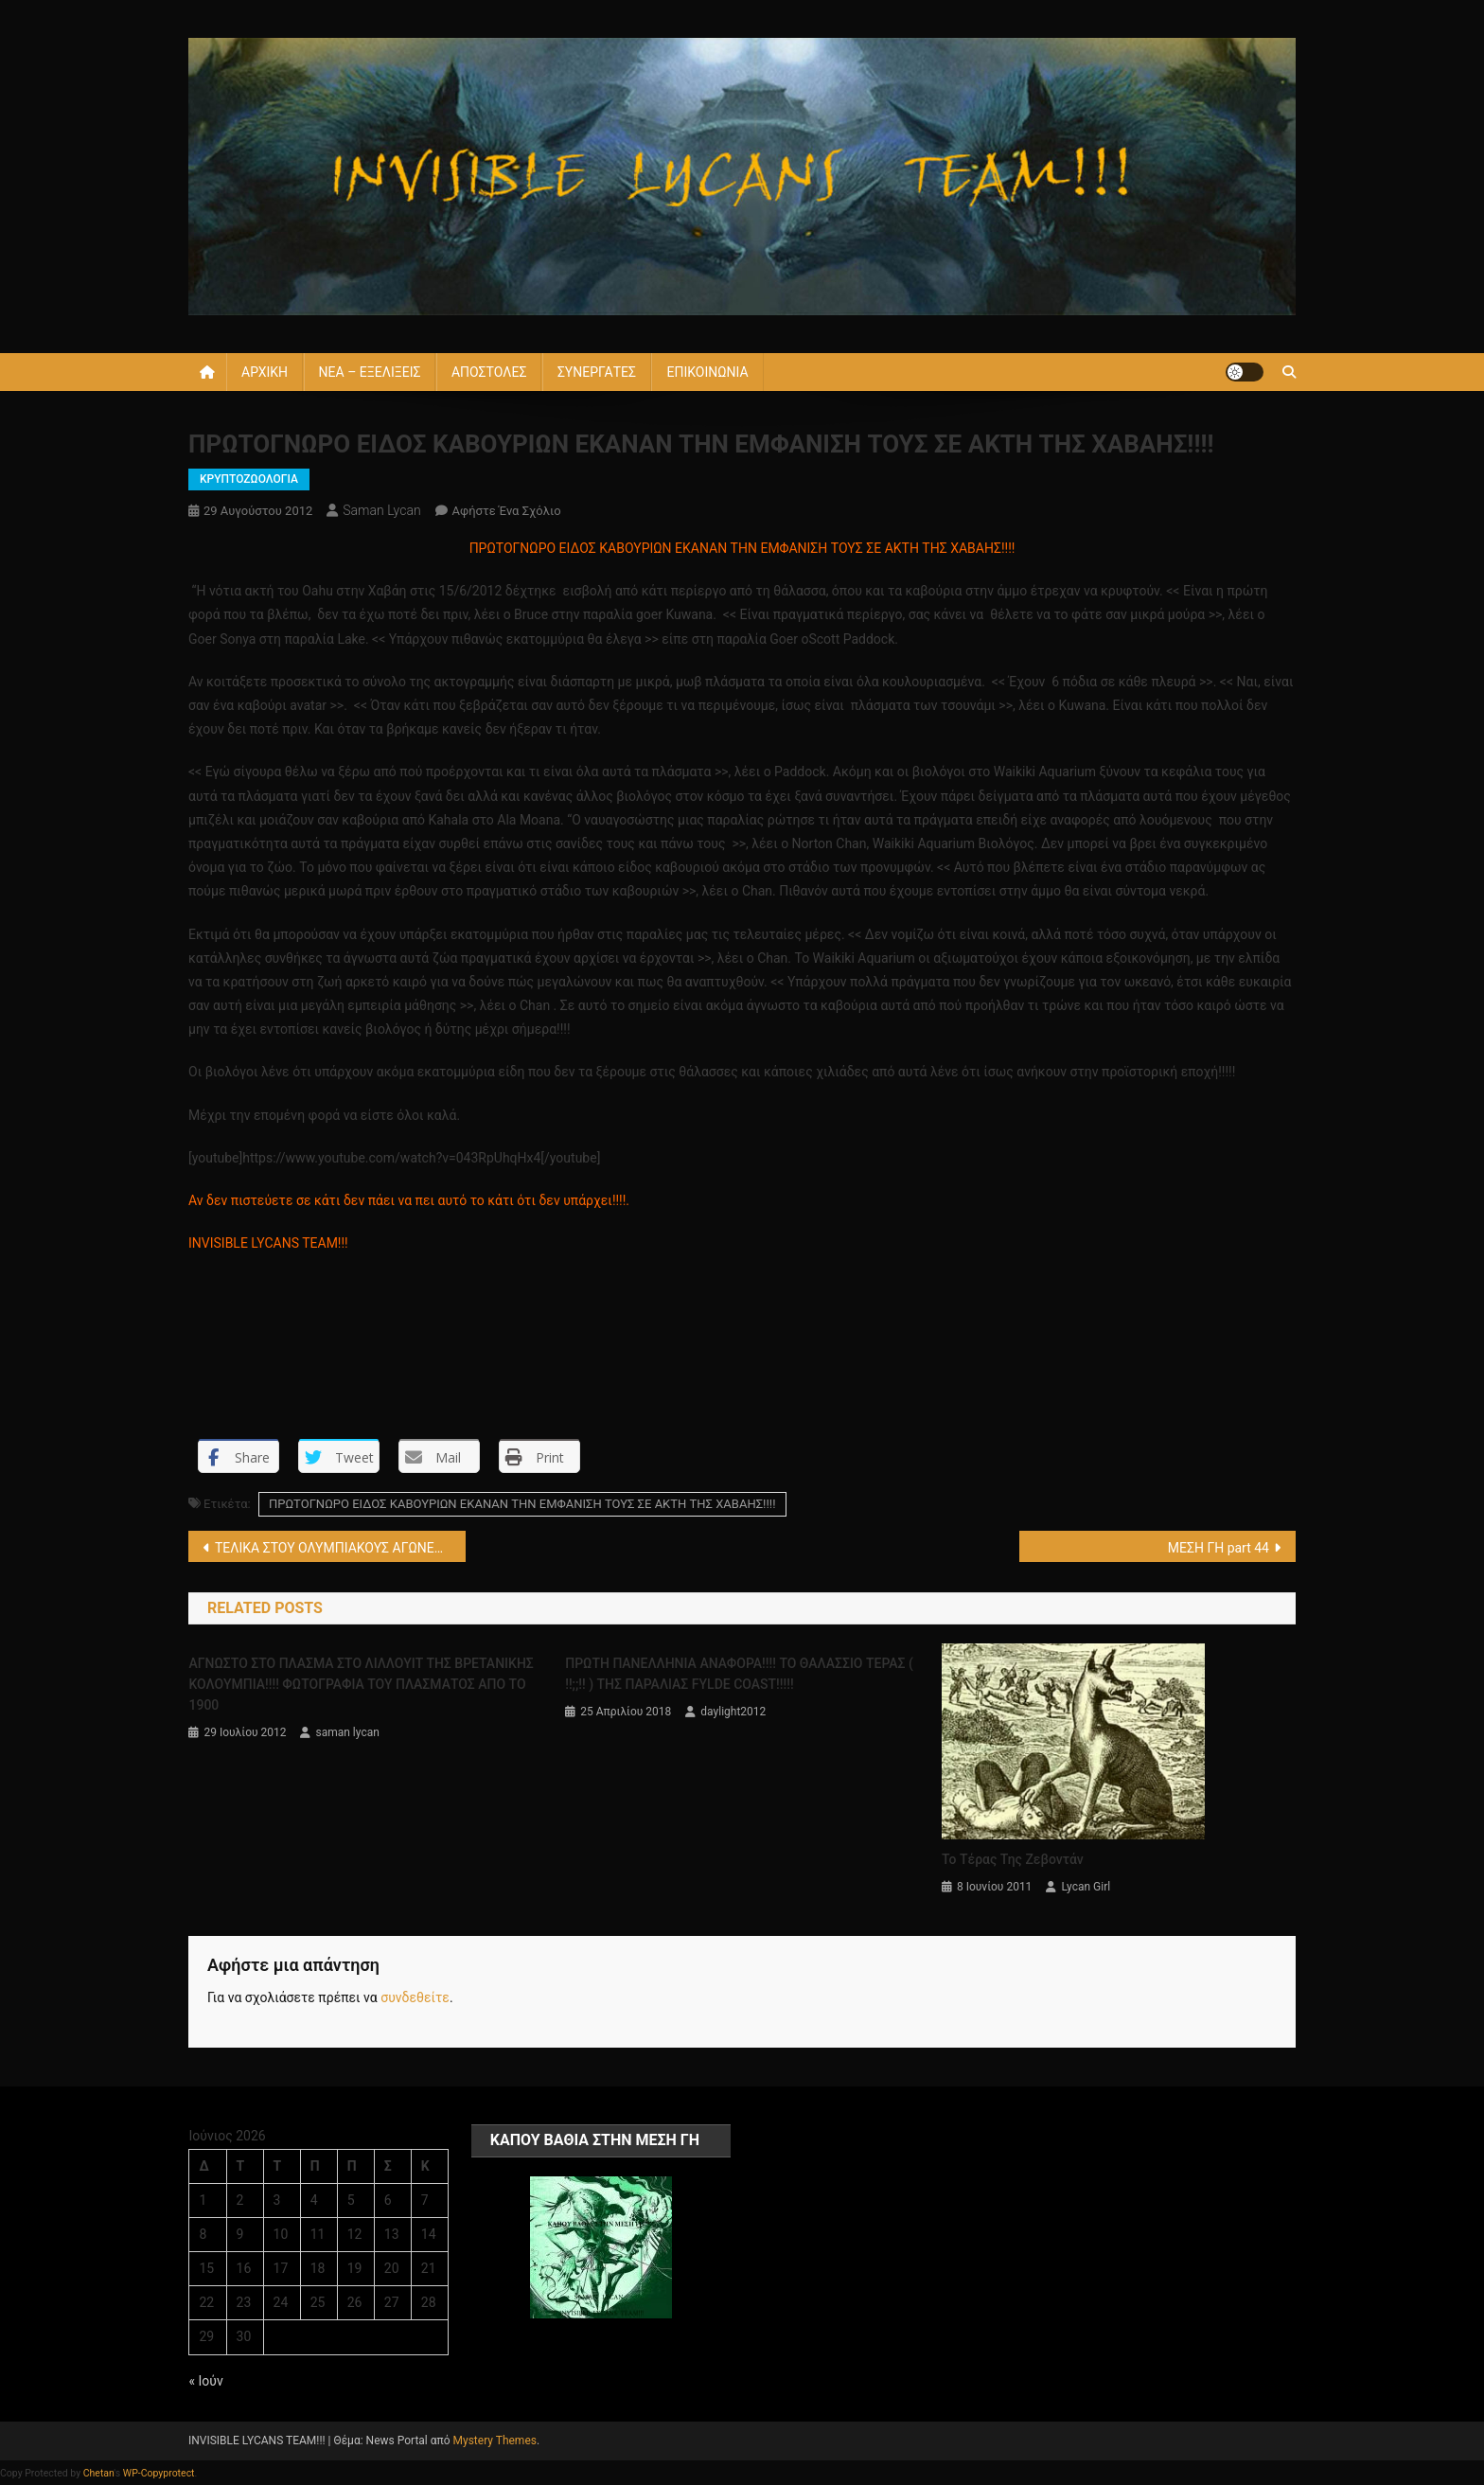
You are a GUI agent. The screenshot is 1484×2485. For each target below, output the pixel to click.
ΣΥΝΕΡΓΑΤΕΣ (596, 372)
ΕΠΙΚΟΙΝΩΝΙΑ (707, 372)
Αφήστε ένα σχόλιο (506, 511)
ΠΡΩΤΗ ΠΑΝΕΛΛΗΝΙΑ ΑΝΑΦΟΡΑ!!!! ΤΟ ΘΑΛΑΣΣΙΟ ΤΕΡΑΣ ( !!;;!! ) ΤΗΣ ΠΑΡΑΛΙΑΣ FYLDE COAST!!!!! (739, 1674)
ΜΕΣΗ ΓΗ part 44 (1218, 1547)
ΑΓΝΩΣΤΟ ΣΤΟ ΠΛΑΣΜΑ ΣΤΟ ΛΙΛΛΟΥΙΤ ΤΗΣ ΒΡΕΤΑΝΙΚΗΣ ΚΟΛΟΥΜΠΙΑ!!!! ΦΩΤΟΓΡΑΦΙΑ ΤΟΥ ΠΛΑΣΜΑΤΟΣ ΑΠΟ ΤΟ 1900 (360, 1684)
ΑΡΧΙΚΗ (264, 372)
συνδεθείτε (415, 1997)
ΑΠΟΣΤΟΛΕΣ (488, 372)
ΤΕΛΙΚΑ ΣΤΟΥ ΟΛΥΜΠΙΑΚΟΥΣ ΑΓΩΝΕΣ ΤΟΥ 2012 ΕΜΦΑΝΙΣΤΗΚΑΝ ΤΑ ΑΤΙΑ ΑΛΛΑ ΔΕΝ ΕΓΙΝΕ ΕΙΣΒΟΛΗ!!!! (340, 1547)
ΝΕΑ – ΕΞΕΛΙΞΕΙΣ (370, 372)
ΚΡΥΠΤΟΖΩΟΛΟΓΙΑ (249, 479)
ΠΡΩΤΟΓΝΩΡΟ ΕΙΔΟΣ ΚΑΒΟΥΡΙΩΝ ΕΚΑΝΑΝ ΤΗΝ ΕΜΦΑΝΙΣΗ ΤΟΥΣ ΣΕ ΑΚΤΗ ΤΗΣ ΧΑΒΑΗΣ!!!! (522, 1504)
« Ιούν (205, 2380)
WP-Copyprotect (159, 2473)
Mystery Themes (495, 2440)
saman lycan (381, 510)
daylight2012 (733, 1711)
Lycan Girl (1085, 1886)
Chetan (99, 2473)
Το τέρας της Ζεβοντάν (1013, 1859)
